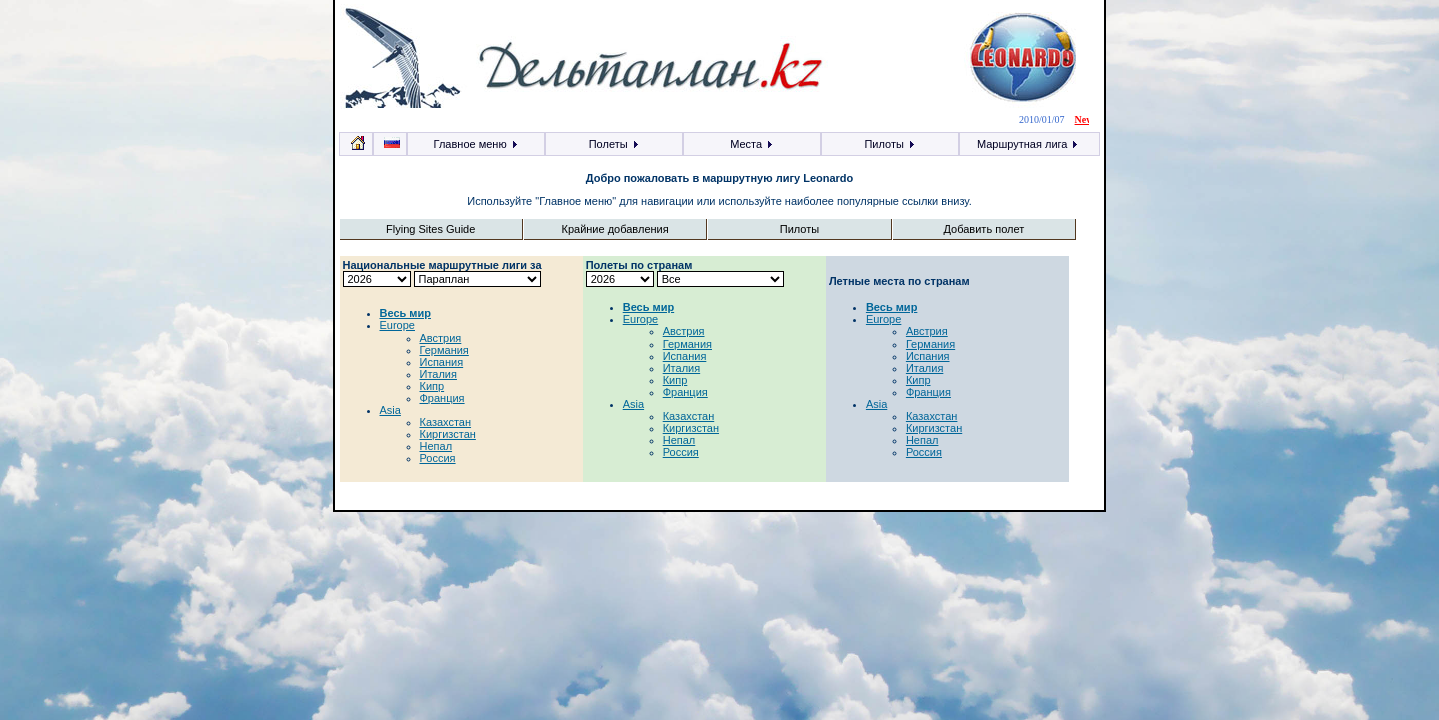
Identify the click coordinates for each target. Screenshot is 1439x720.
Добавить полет (984, 229)
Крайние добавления (614, 229)
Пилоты (889, 144)
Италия (438, 374)
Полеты (614, 144)
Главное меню (476, 144)
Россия (438, 458)
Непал (436, 446)
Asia (390, 410)
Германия (444, 350)
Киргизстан (448, 434)
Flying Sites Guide (430, 229)
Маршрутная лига (1028, 144)
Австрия (441, 338)
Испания (442, 362)
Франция (442, 398)
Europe (397, 325)
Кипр (432, 386)
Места (752, 144)
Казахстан (446, 422)
